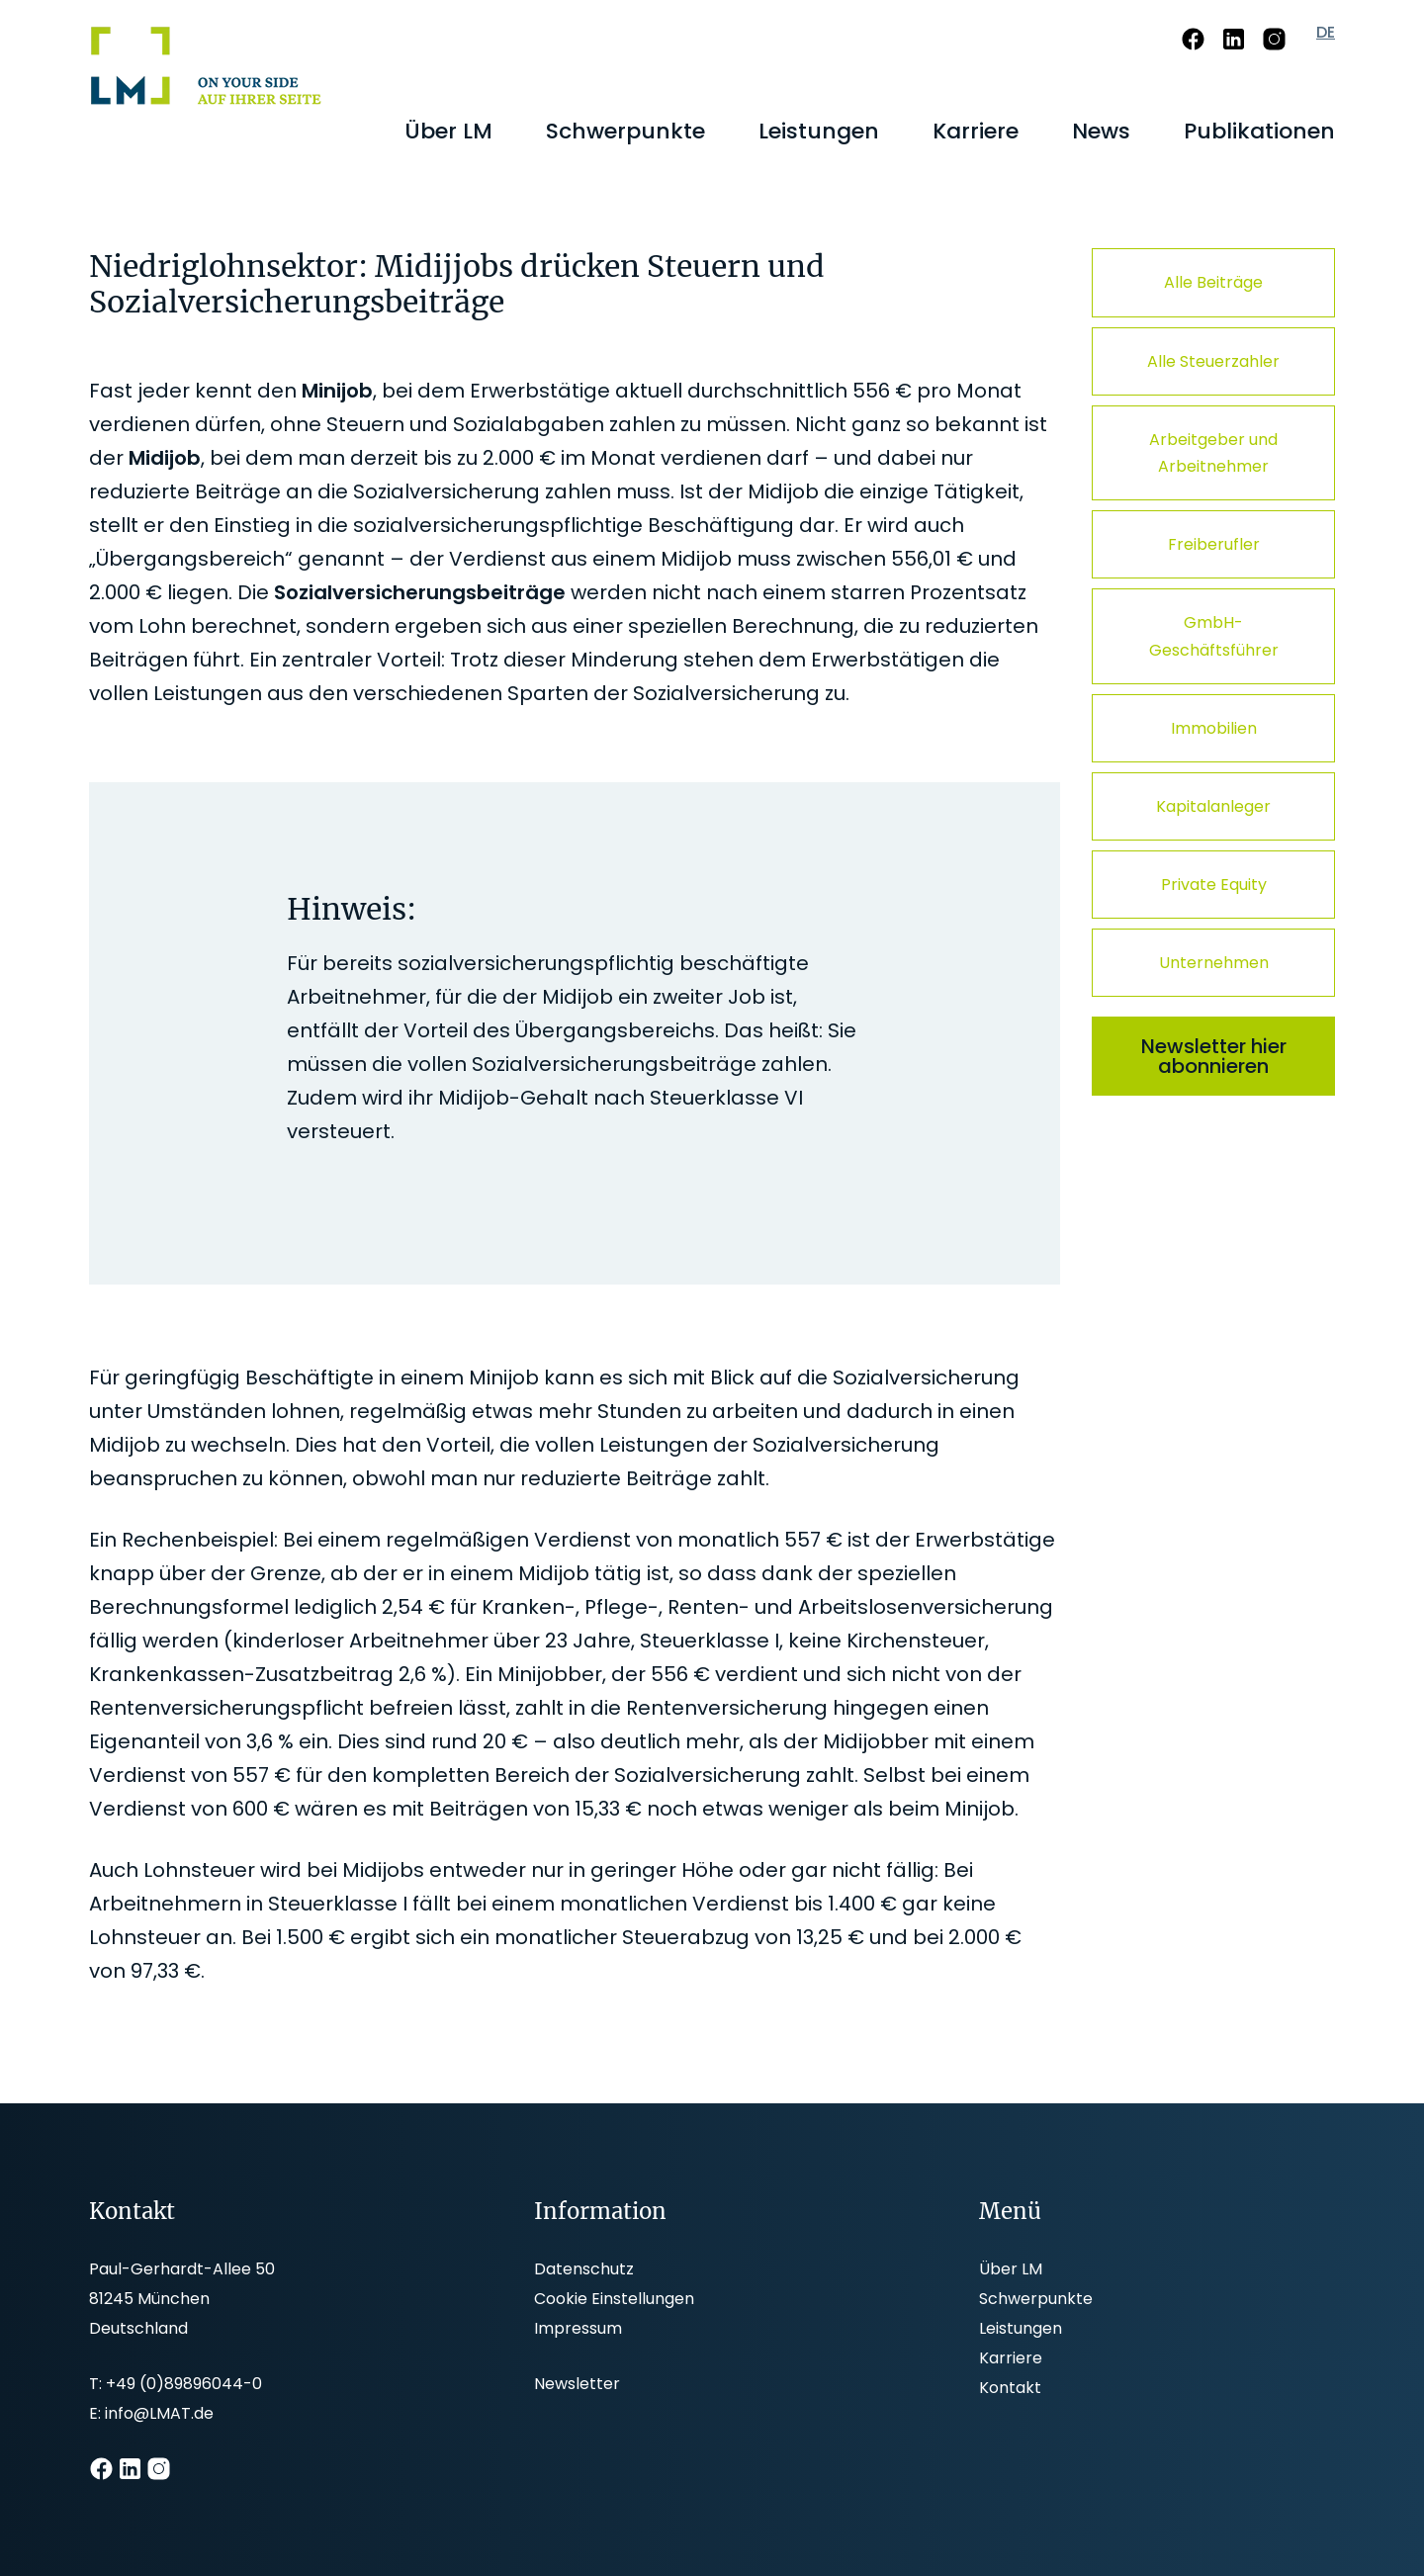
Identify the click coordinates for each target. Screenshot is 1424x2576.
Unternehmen (1214, 962)
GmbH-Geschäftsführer (1214, 636)
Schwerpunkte (1036, 2298)
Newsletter (577, 2383)
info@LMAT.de (159, 2413)
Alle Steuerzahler (1213, 361)
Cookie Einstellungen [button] (614, 2298)
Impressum (578, 2328)
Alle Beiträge (1213, 282)
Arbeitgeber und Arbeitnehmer (1213, 453)
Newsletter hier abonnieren (1214, 1056)
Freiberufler (1214, 544)
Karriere (1010, 2358)
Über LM (1010, 2269)
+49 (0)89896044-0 (184, 2383)
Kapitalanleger (1213, 806)
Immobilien (1214, 728)
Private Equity (1214, 884)
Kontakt (1010, 2387)
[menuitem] (448, 131)
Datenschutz (584, 2269)
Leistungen (1020, 2328)
